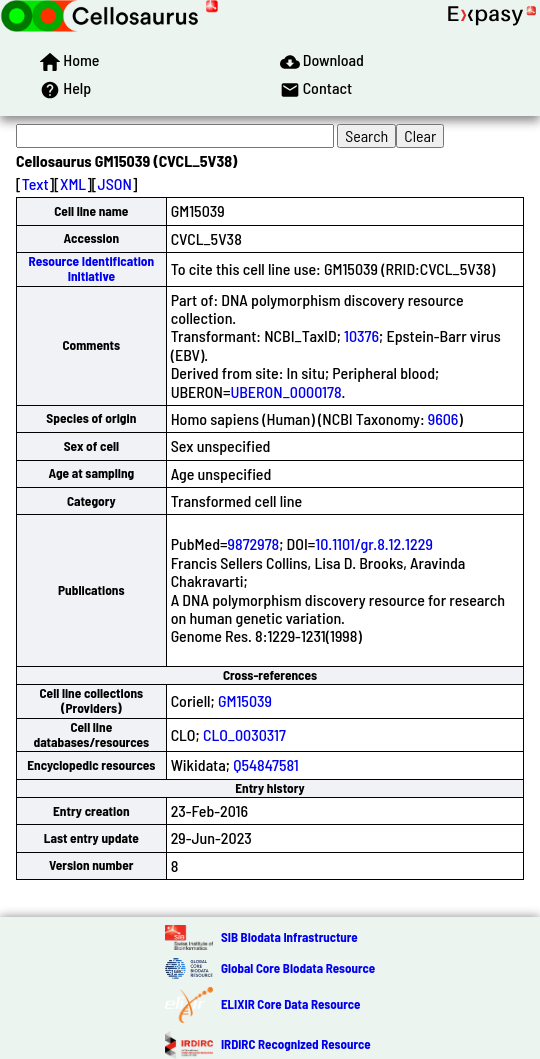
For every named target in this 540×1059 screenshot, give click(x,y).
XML (73, 183)
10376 (361, 335)
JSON (115, 183)
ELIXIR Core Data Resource (290, 1004)
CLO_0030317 (244, 734)
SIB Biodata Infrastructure (289, 937)
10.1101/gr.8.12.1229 (374, 543)
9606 (443, 418)
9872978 (254, 543)
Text (35, 183)
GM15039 (245, 700)
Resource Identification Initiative (91, 268)
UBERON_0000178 (285, 391)
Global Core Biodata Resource (298, 968)
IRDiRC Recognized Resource (296, 1044)
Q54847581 (265, 764)
